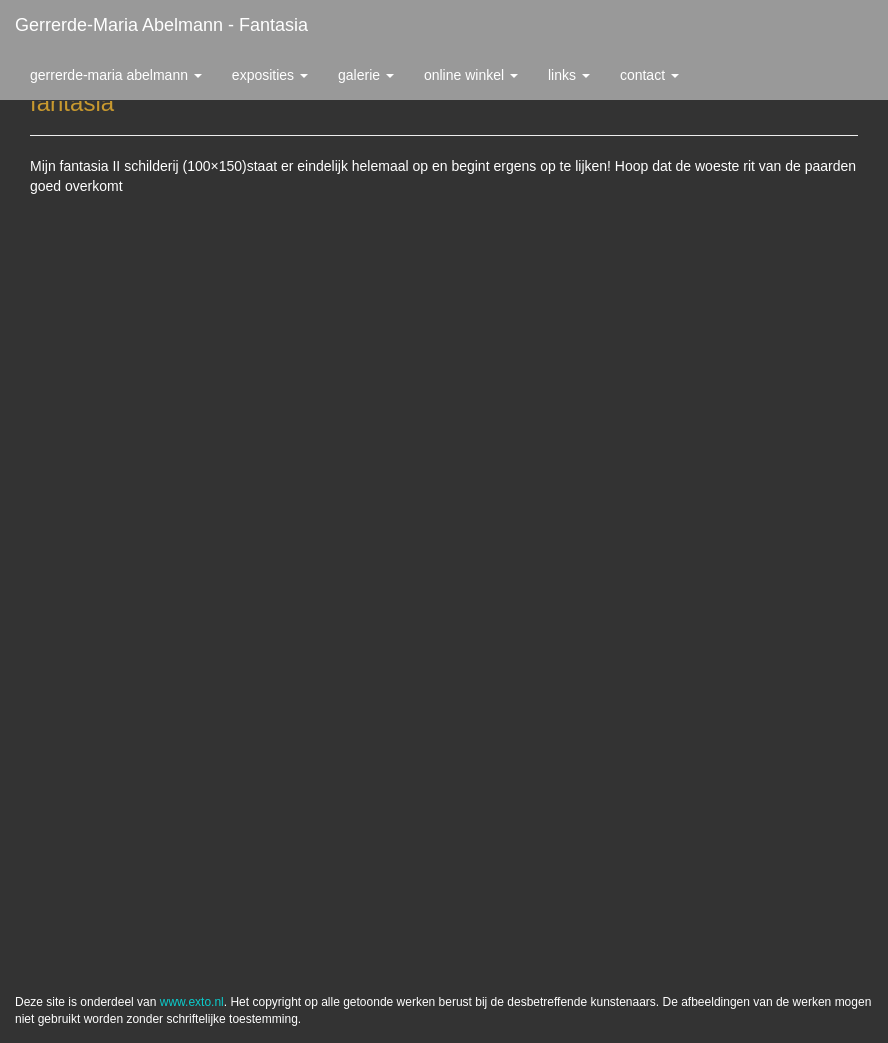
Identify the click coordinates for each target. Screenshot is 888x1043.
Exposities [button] (270, 75)
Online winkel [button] (471, 75)
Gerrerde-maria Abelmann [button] (116, 75)
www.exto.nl (192, 1002)
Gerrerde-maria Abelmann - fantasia (161, 25)
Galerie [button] (366, 75)
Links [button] (569, 75)
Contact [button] (649, 75)
